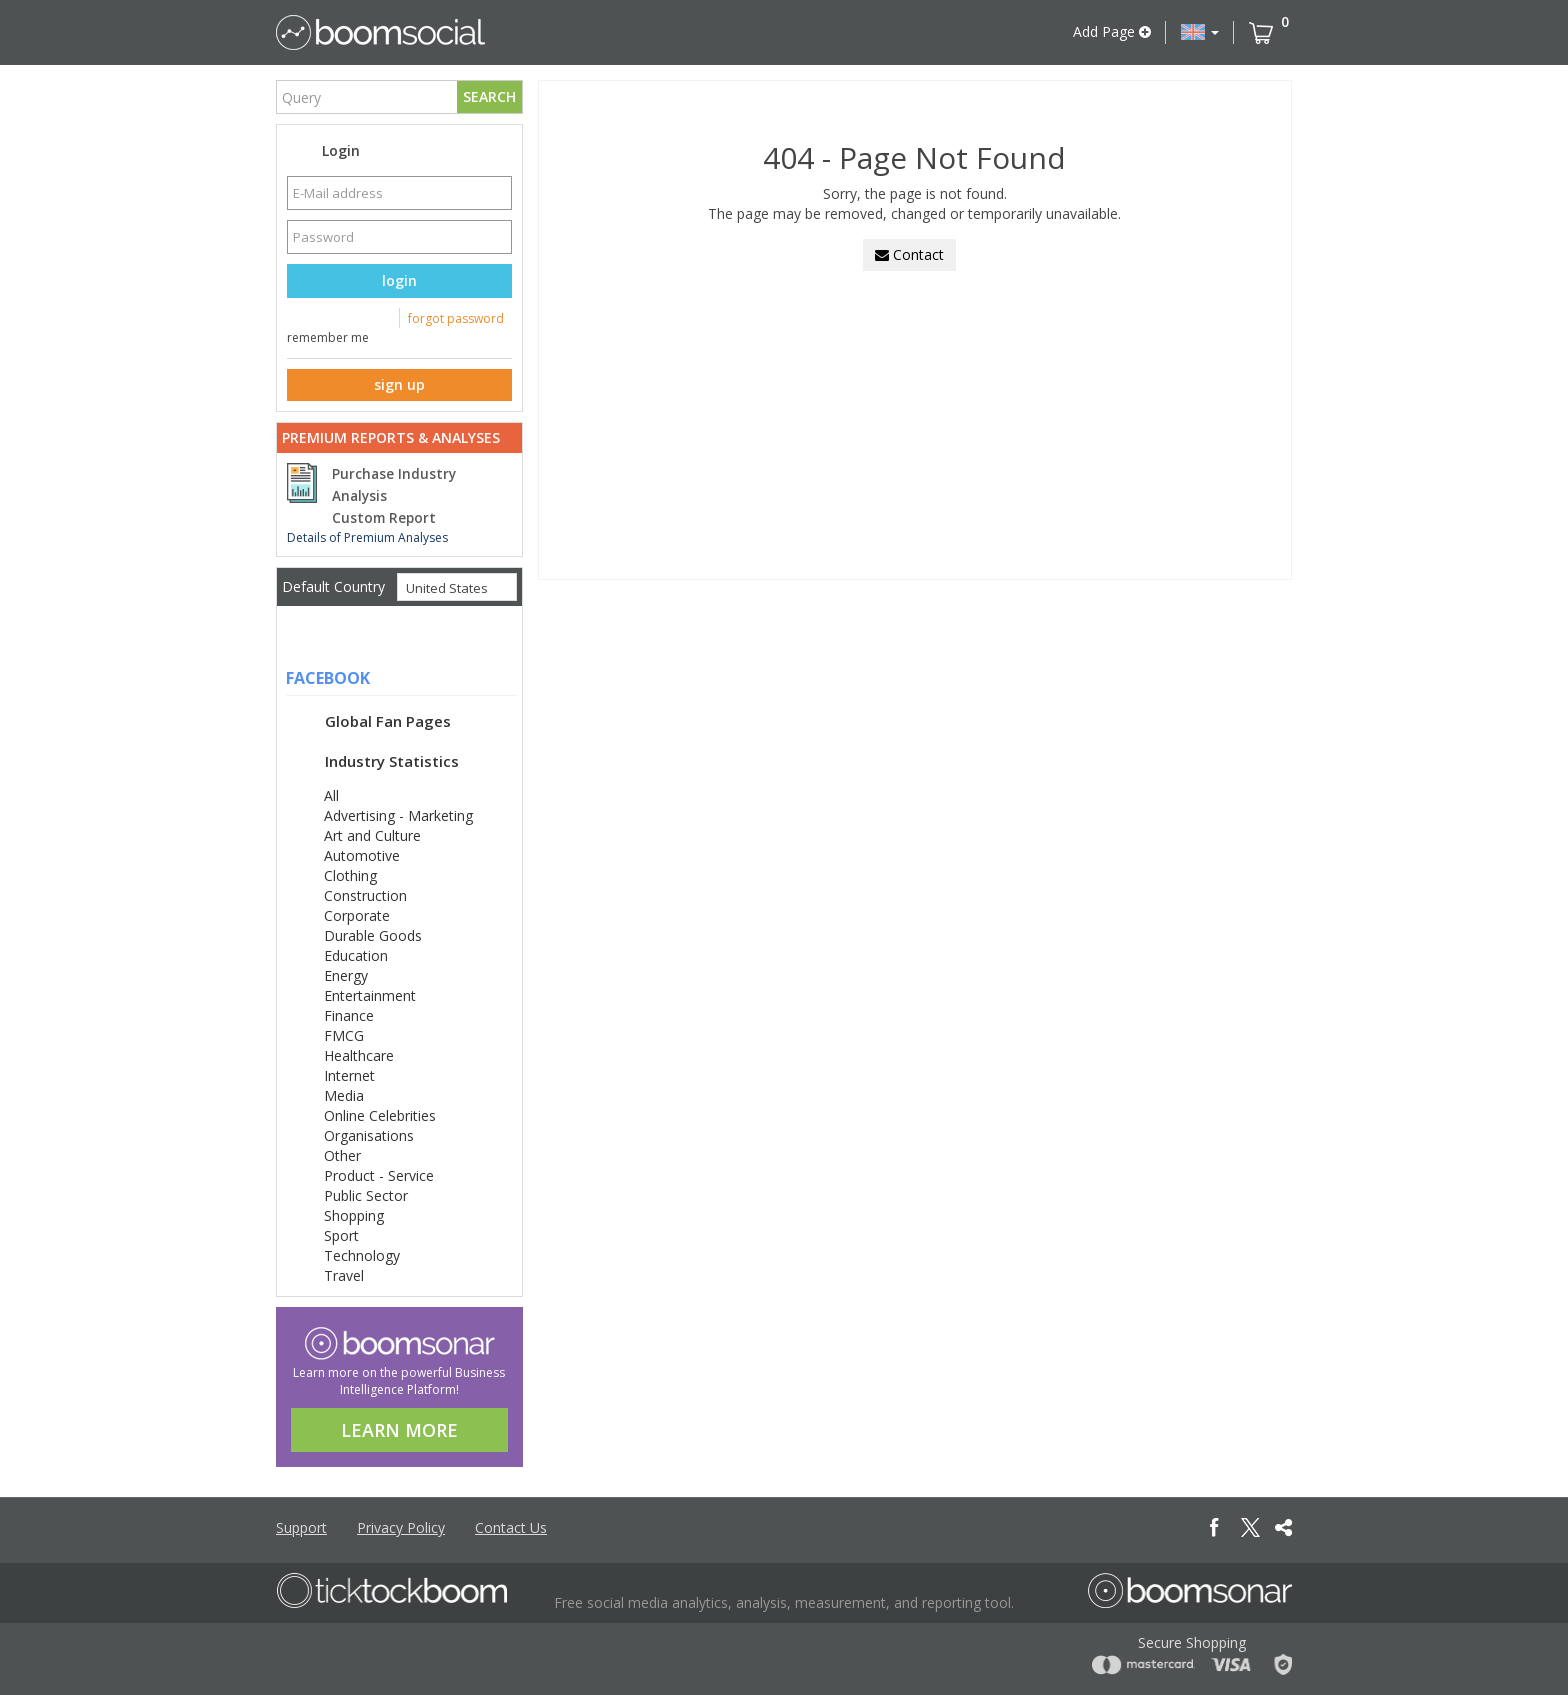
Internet (349, 1075)
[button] (1200, 32)
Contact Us (511, 1527)
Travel (344, 1275)
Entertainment (370, 995)
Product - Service (379, 1175)
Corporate (357, 915)
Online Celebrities (380, 1115)
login (399, 280)
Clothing (350, 875)
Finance (349, 1015)
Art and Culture (372, 835)
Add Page (1112, 31)
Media (344, 1095)
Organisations (369, 1135)
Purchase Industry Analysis (394, 485)
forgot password (456, 318)
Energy (346, 975)
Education (356, 955)
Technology (362, 1255)
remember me (328, 337)
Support (301, 1527)
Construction (365, 895)
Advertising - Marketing (398, 815)
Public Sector (366, 1195)
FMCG (344, 1035)
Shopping (354, 1215)
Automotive (362, 855)
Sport (341, 1235)
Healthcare (359, 1055)
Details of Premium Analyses (367, 537)
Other (342, 1155)
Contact (909, 254)
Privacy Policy (401, 1527)
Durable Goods (373, 935)
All (331, 795)
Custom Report (384, 518)
